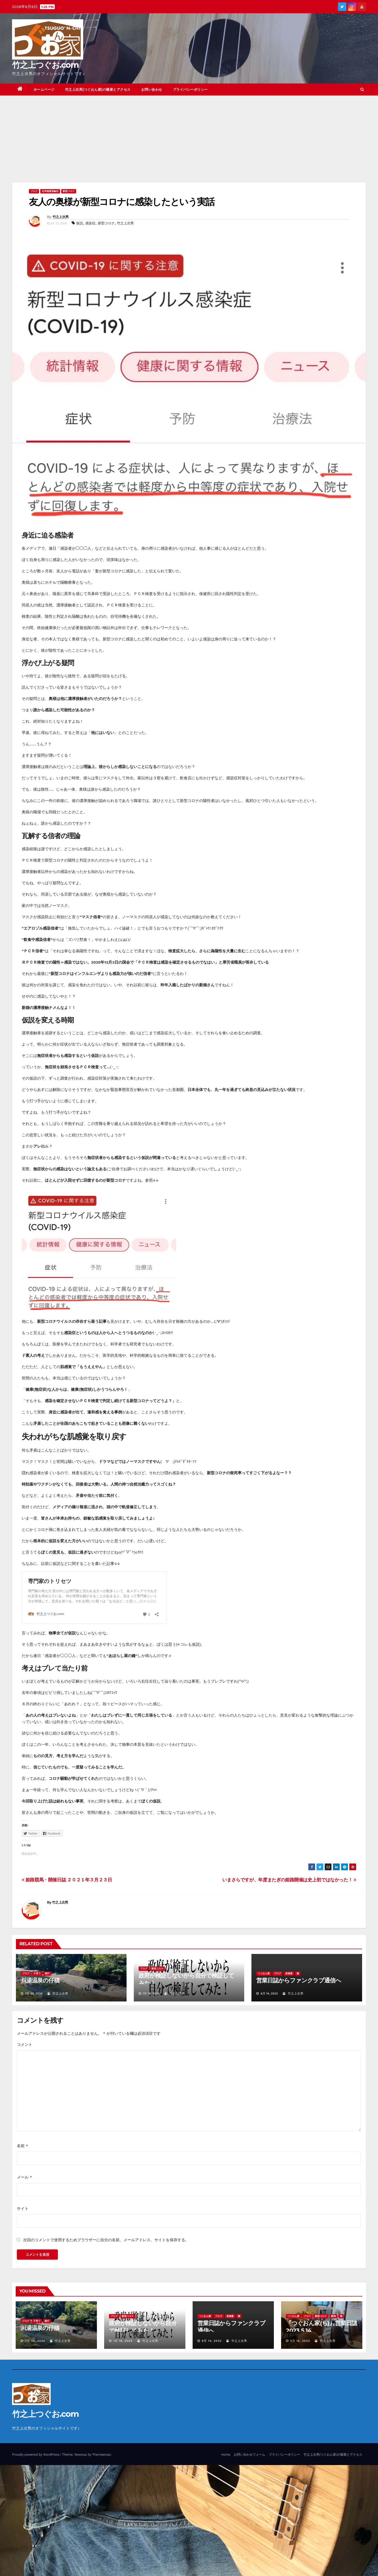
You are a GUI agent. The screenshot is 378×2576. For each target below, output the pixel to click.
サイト (22, 2208)
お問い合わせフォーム (249, 2454)
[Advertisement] (189, 131)
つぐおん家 (264, 1973)
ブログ (34, 191)
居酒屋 (288, 1973)
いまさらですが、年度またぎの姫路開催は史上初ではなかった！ (289, 1880)
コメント (24, 2044)
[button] (362, 89)
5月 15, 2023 (300, 2341)
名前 (22, 2146)
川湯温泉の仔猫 (40, 1980)
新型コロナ (69, 191)
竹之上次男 (61, 217)
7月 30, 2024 (35, 2341)
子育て (37, 1973)
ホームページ (44, 89)
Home (225, 2454)
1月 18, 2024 (123, 2341)
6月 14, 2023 (212, 2341)
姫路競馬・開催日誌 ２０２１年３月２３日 (67, 1880)
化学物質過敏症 (50, 191)
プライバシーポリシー (190, 89)
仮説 (79, 223)
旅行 (47, 1973)
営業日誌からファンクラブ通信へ (298, 1980)
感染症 (90, 223)
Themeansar (101, 2454)
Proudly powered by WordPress (36, 2454)
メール (24, 2177)
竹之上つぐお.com (45, 65)
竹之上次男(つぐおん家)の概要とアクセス (98, 89)
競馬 (333, 2316)
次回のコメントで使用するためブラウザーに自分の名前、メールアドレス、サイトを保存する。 (106, 2240)
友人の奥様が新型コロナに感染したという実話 (121, 201)
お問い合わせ (151, 89)
